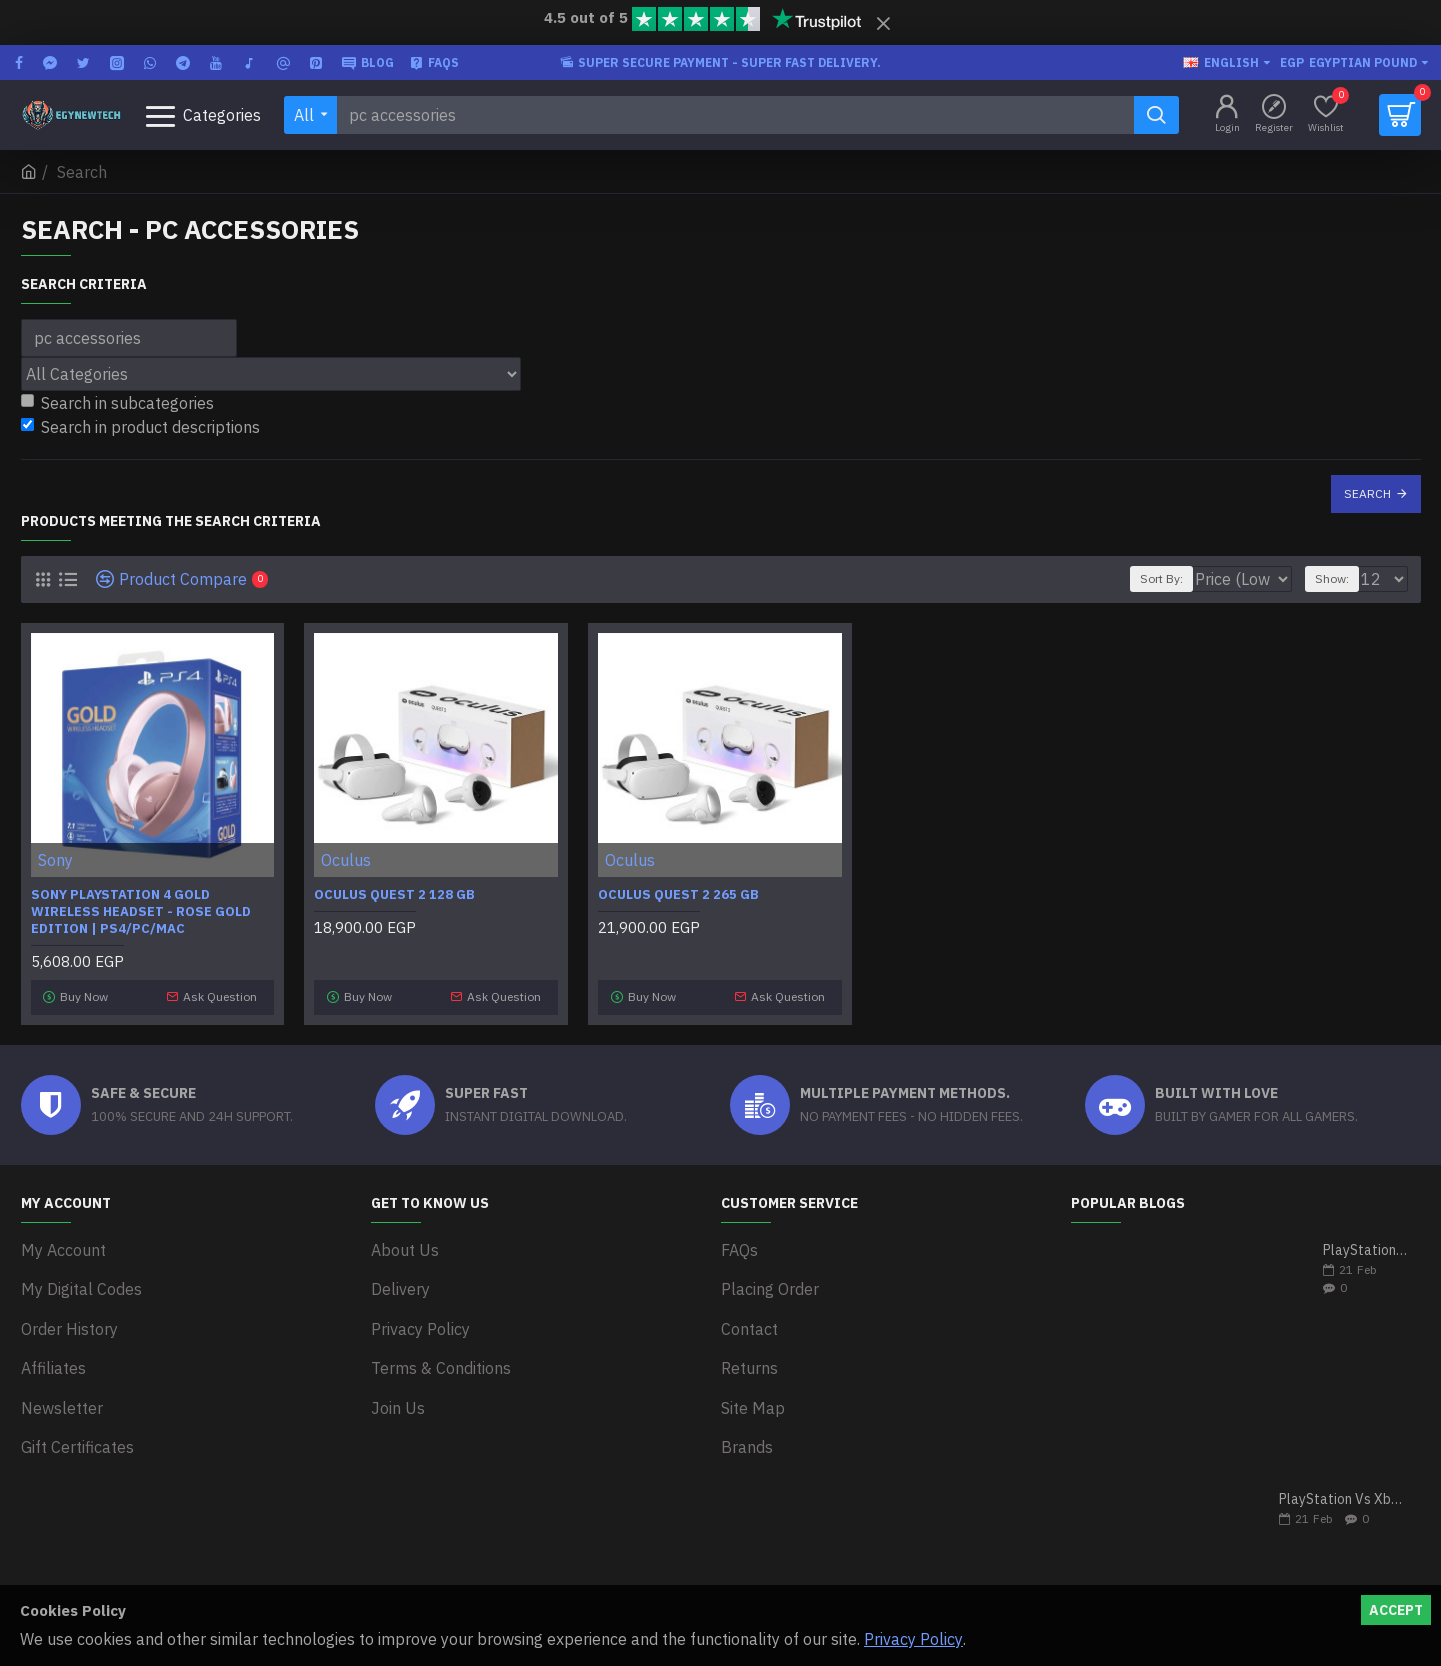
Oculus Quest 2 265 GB (678, 895)
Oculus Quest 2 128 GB (394, 895)
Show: (1341, 578)
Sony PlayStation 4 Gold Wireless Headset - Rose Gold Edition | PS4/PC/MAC (141, 912)
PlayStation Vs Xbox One (1343, 1492)
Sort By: (1153, 578)
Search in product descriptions (140, 427)
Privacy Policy (913, 1639)
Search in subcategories (117, 403)
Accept (1396, 1610)
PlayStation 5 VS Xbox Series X (1365, 1243)
